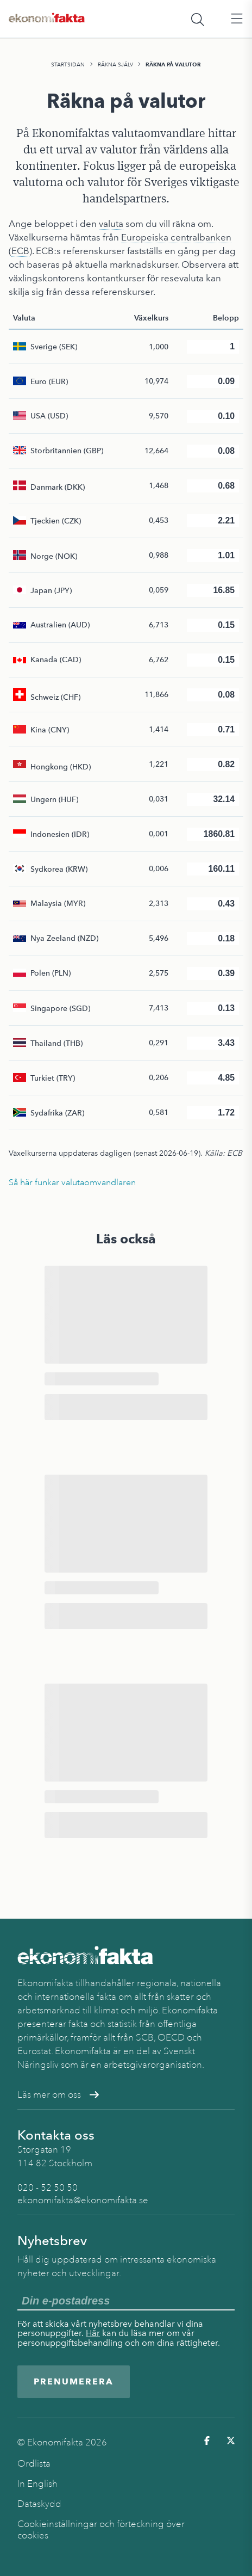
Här (93, 2333)
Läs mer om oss (58, 2094)
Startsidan (68, 64)
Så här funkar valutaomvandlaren (72, 1182)
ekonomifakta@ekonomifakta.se (82, 2200)
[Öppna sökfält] (197, 19)
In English (37, 2483)
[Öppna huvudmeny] (236, 19)
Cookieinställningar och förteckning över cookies (101, 2529)
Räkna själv (115, 64)
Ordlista (34, 2463)
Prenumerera (74, 2381)
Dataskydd (39, 2504)
